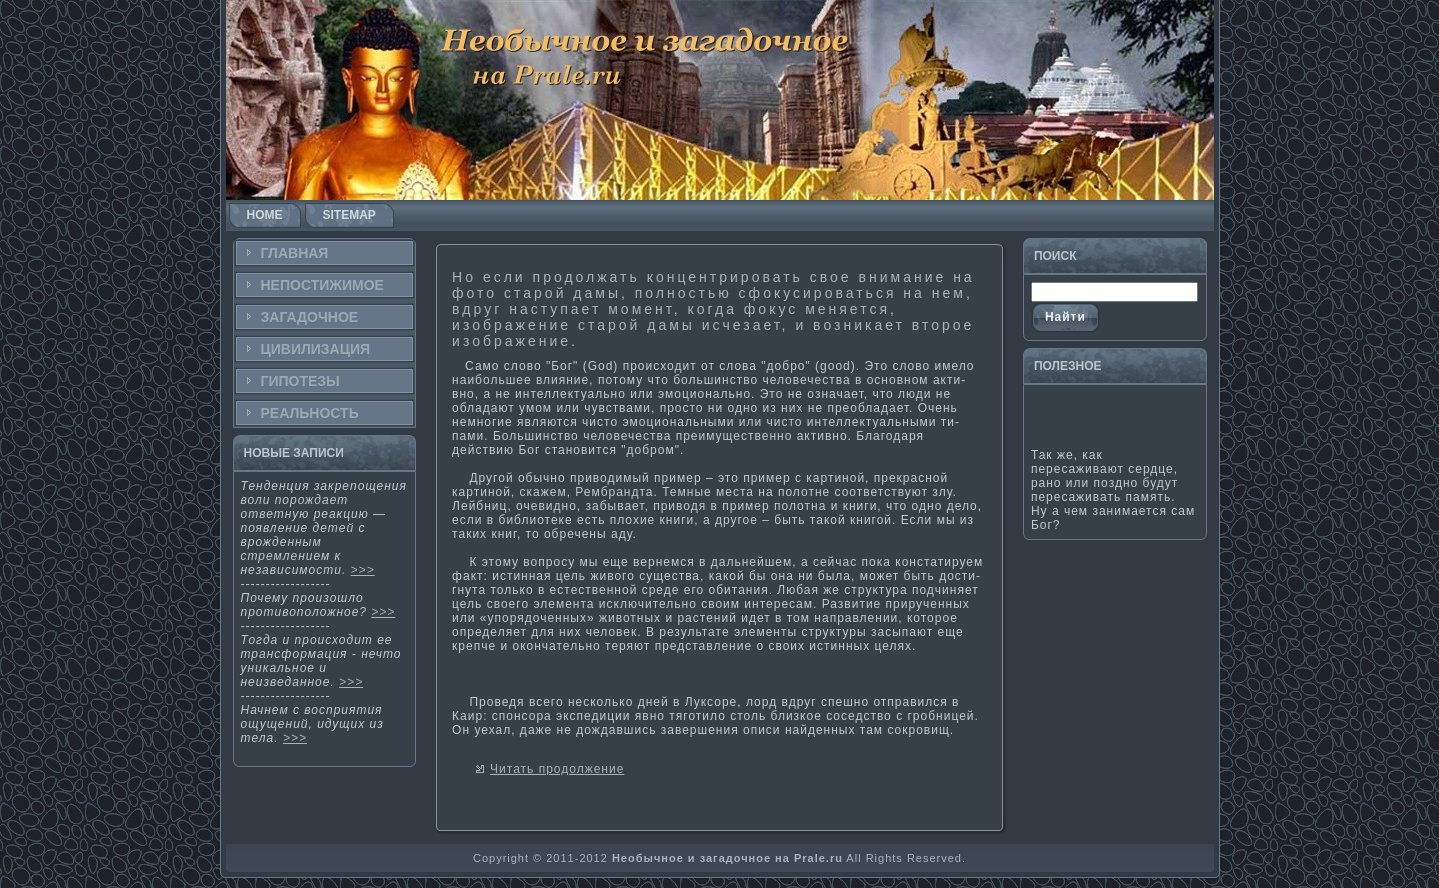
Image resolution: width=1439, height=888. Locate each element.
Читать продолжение (557, 769)
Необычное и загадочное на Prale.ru (727, 858)
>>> (363, 570)
